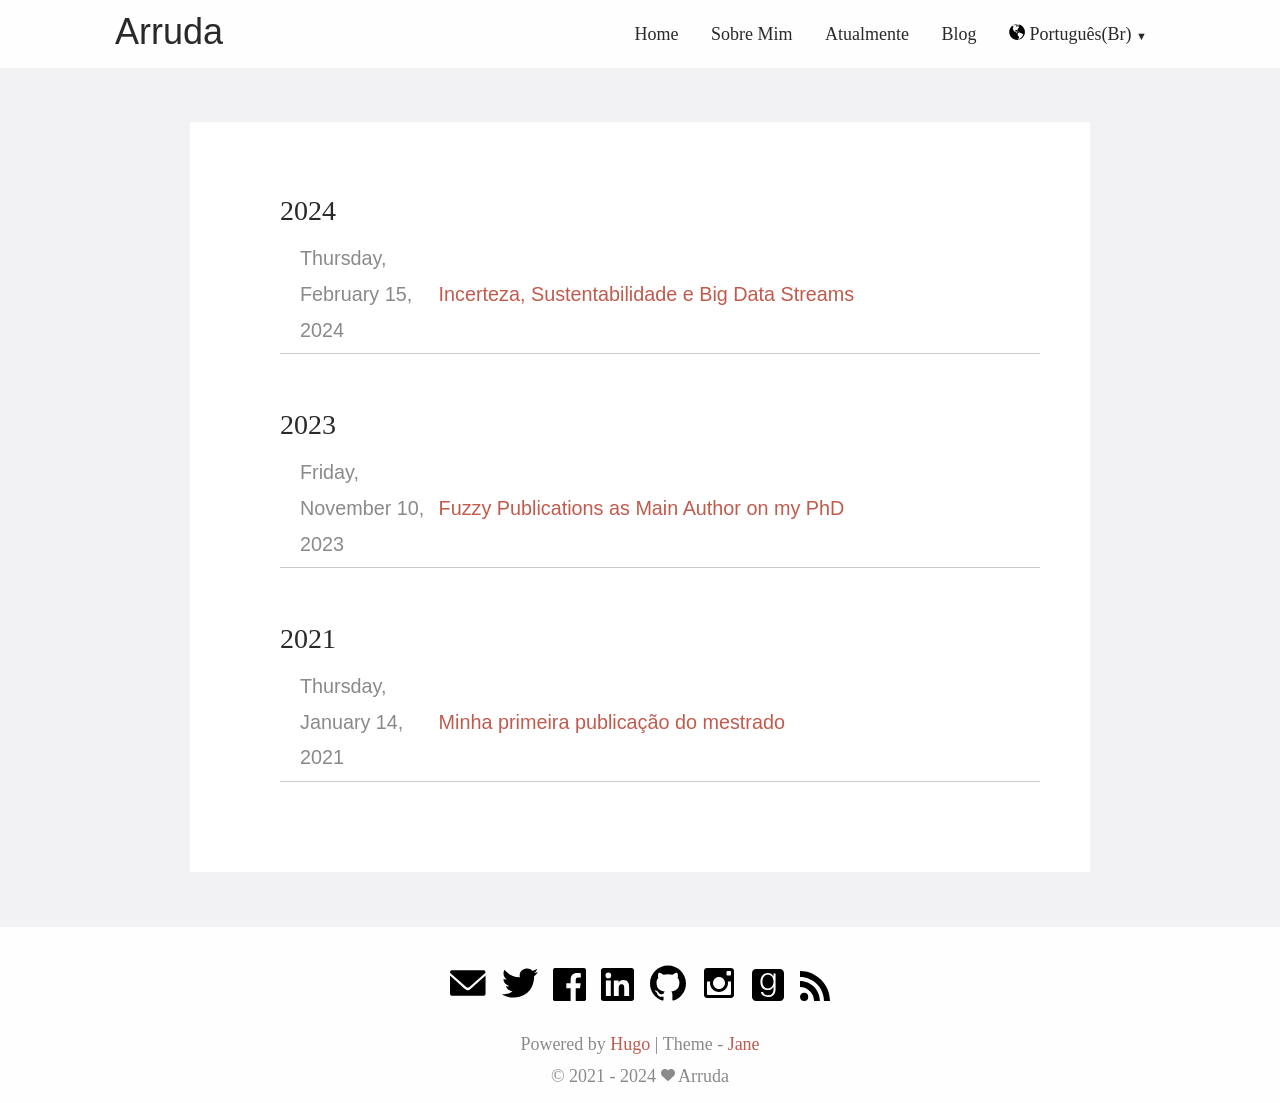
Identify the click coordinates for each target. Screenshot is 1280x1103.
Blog (959, 34)
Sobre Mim (752, 34)
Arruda (169, 31)
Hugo (630, 1044)
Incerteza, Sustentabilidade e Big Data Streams (647, 294)
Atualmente (867, 34)
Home (657, 34)
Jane (744, 1044)
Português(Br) (1072, 34)
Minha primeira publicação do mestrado (612, 722)
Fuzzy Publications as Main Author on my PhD (642, 508)
